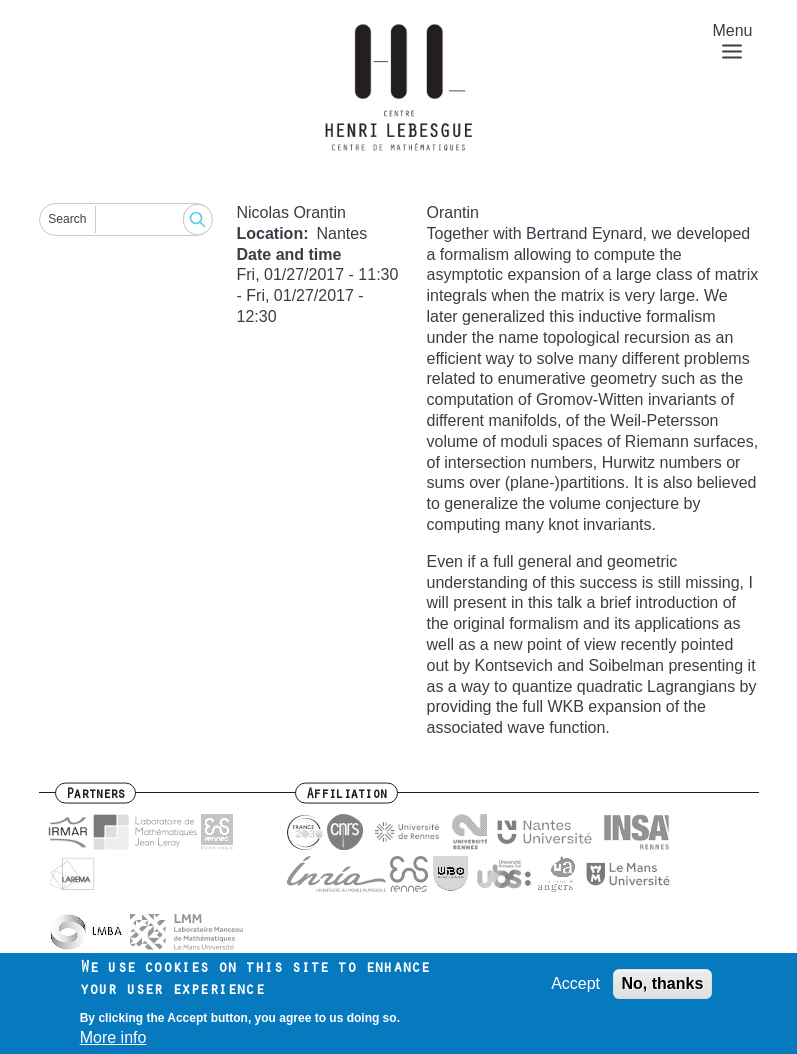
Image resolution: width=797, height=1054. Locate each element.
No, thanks (663, 989)
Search (67, 219)
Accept (575, 989)
